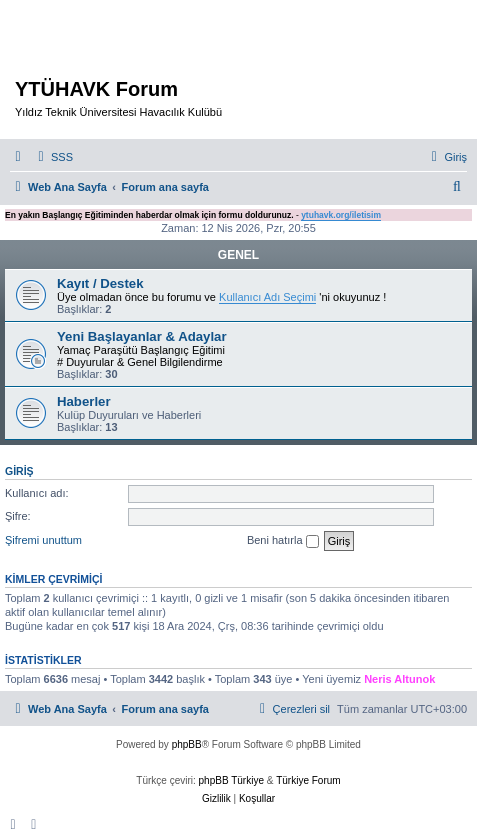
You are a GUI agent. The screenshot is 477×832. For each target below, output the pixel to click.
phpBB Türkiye (231, 780)
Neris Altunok (399, 679)
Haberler (84, 401)
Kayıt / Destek (100, 283)
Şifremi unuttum (43, 540)
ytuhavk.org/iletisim (341, 215)
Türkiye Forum (308, 780)
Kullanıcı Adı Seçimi (267, 297)
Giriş (19, 471)
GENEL (238, 255)
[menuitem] (53, 157)
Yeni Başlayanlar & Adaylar (142, 336)
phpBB (187, 744)
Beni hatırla (283, 541)
